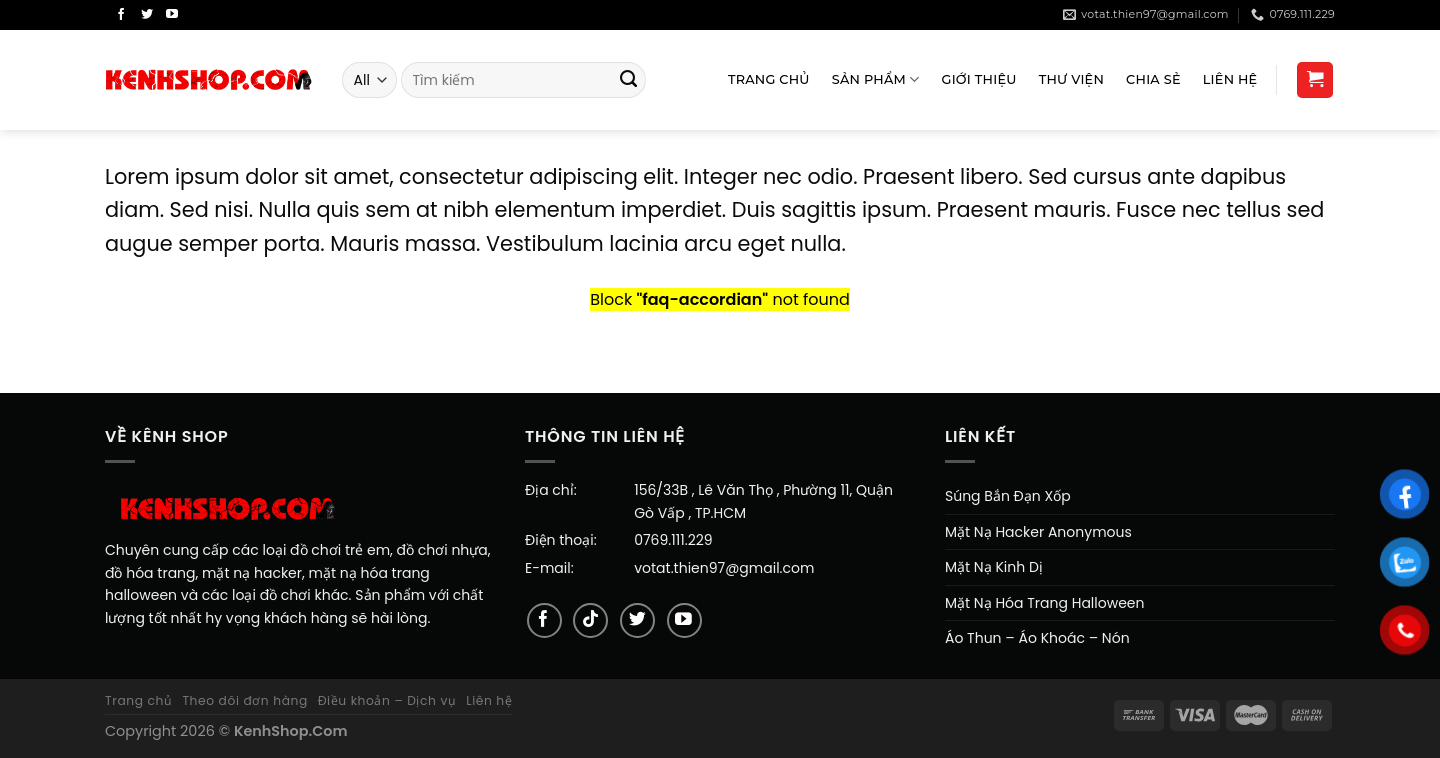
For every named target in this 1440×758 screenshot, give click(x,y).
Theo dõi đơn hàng (244, 700)
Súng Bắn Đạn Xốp (1008, 496)
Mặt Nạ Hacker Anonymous (1038, 532)
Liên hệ (489, 700)
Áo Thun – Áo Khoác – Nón (1037, 638)
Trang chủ (139, 700)
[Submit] (629, 80)
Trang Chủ (769, 79)
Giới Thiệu (979, 79)
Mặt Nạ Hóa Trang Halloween (1045, 603)
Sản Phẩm (876, 79)
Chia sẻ (1153, 79)
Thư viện (1071, 79)
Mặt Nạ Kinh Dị (994, 567)
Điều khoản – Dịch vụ (387, 700)
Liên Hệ (1230, 79)
